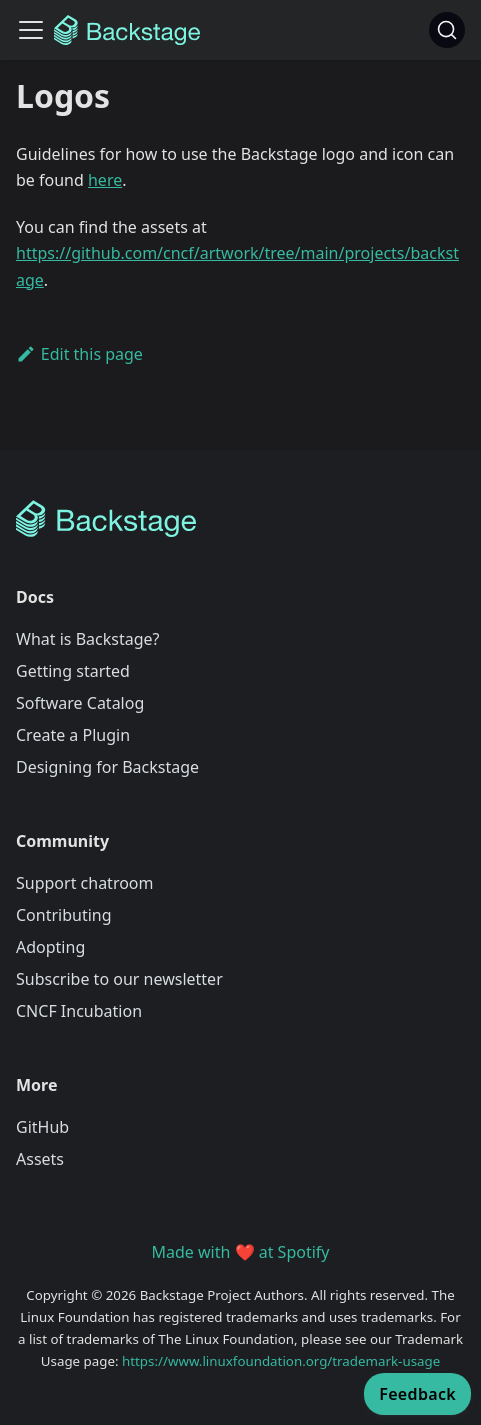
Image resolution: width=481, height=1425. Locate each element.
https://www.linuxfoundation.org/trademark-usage (281, 1361)
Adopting (50, 947)
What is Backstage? (87, 639)
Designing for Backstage (107, 767)
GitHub (42, 1127)
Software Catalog (80, 703)
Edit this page (79, 354)
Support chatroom (85, 883)
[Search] (447, 30)
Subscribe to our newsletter (119, 979)
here (105, 180)
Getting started (73, 671)
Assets (40, 1159)
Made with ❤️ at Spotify (241, 1252)
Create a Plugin (73, 735)
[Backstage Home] (240, 519)
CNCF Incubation (79, 1011)
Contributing (64, 915)
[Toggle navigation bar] (31, 30)
